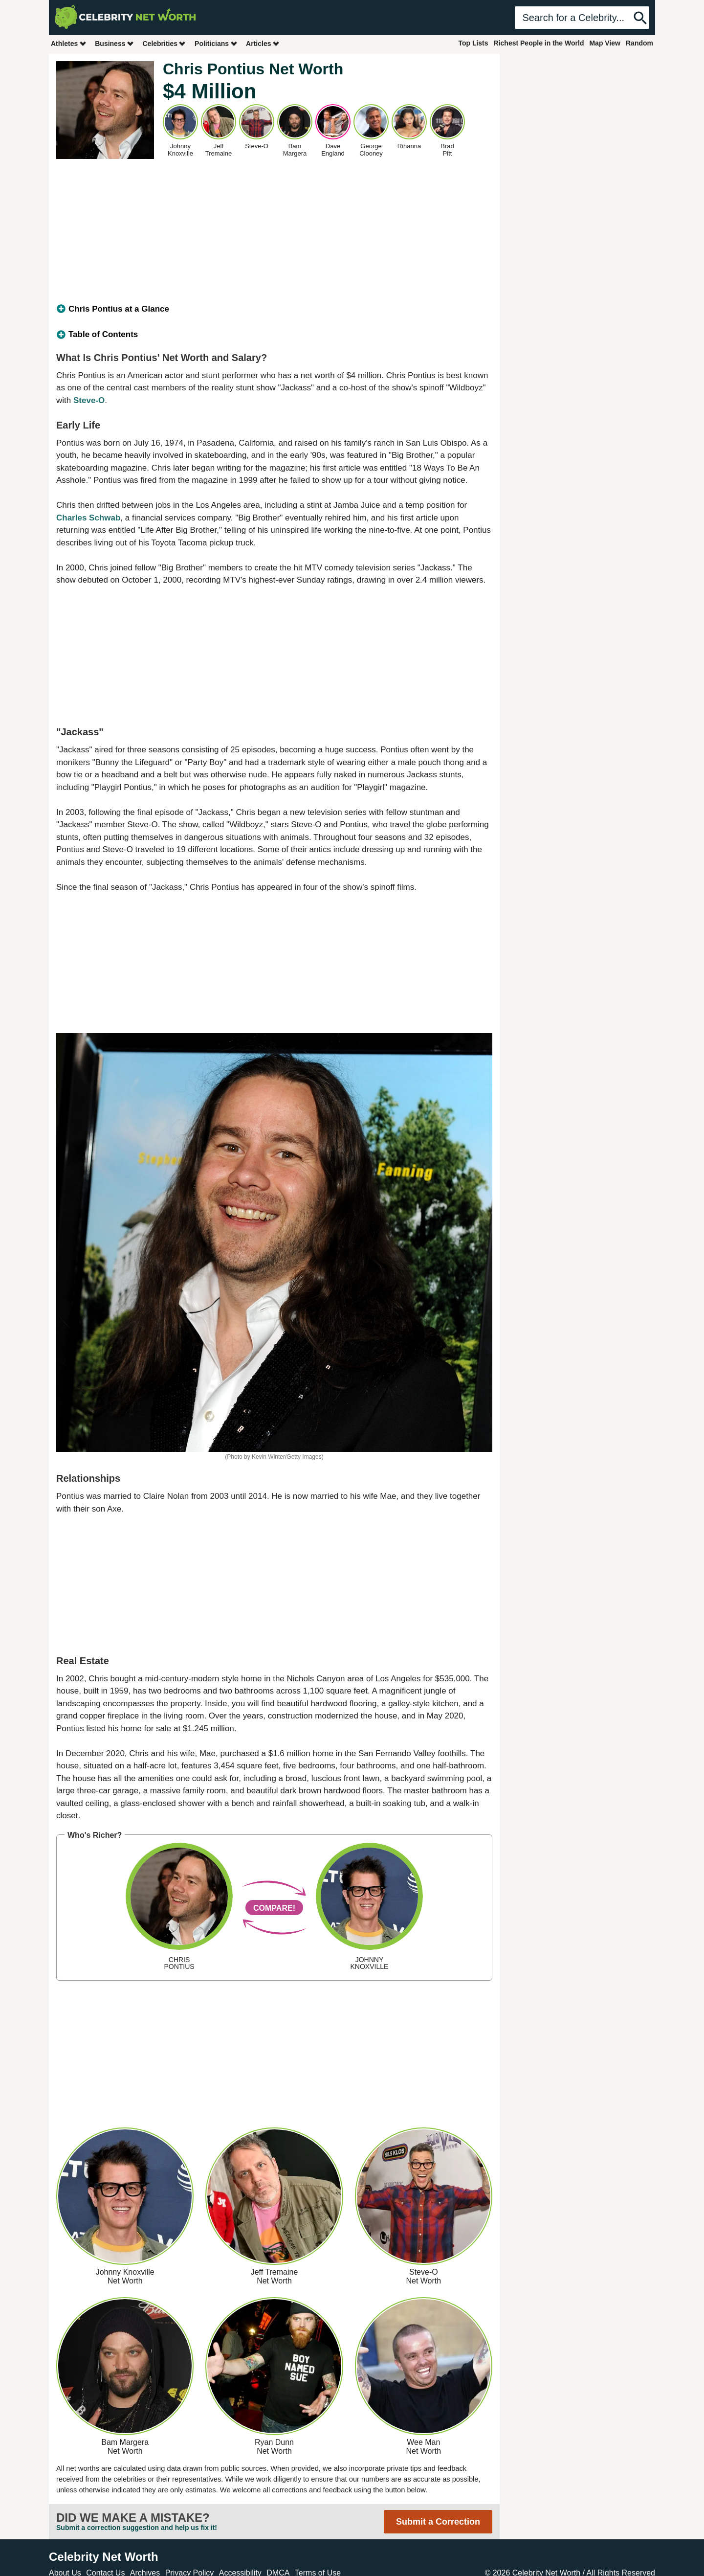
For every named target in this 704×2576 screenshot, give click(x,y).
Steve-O (89, 400)
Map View (604, 43)
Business (114, 43)
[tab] (274, 309)
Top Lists (473, 43)
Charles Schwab (88, 517)
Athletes (69, 43)
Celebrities (164, 43)
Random (639, 43)
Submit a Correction (438, 2522)
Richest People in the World (539, 43)
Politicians (216, 43)
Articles (263, 43)
